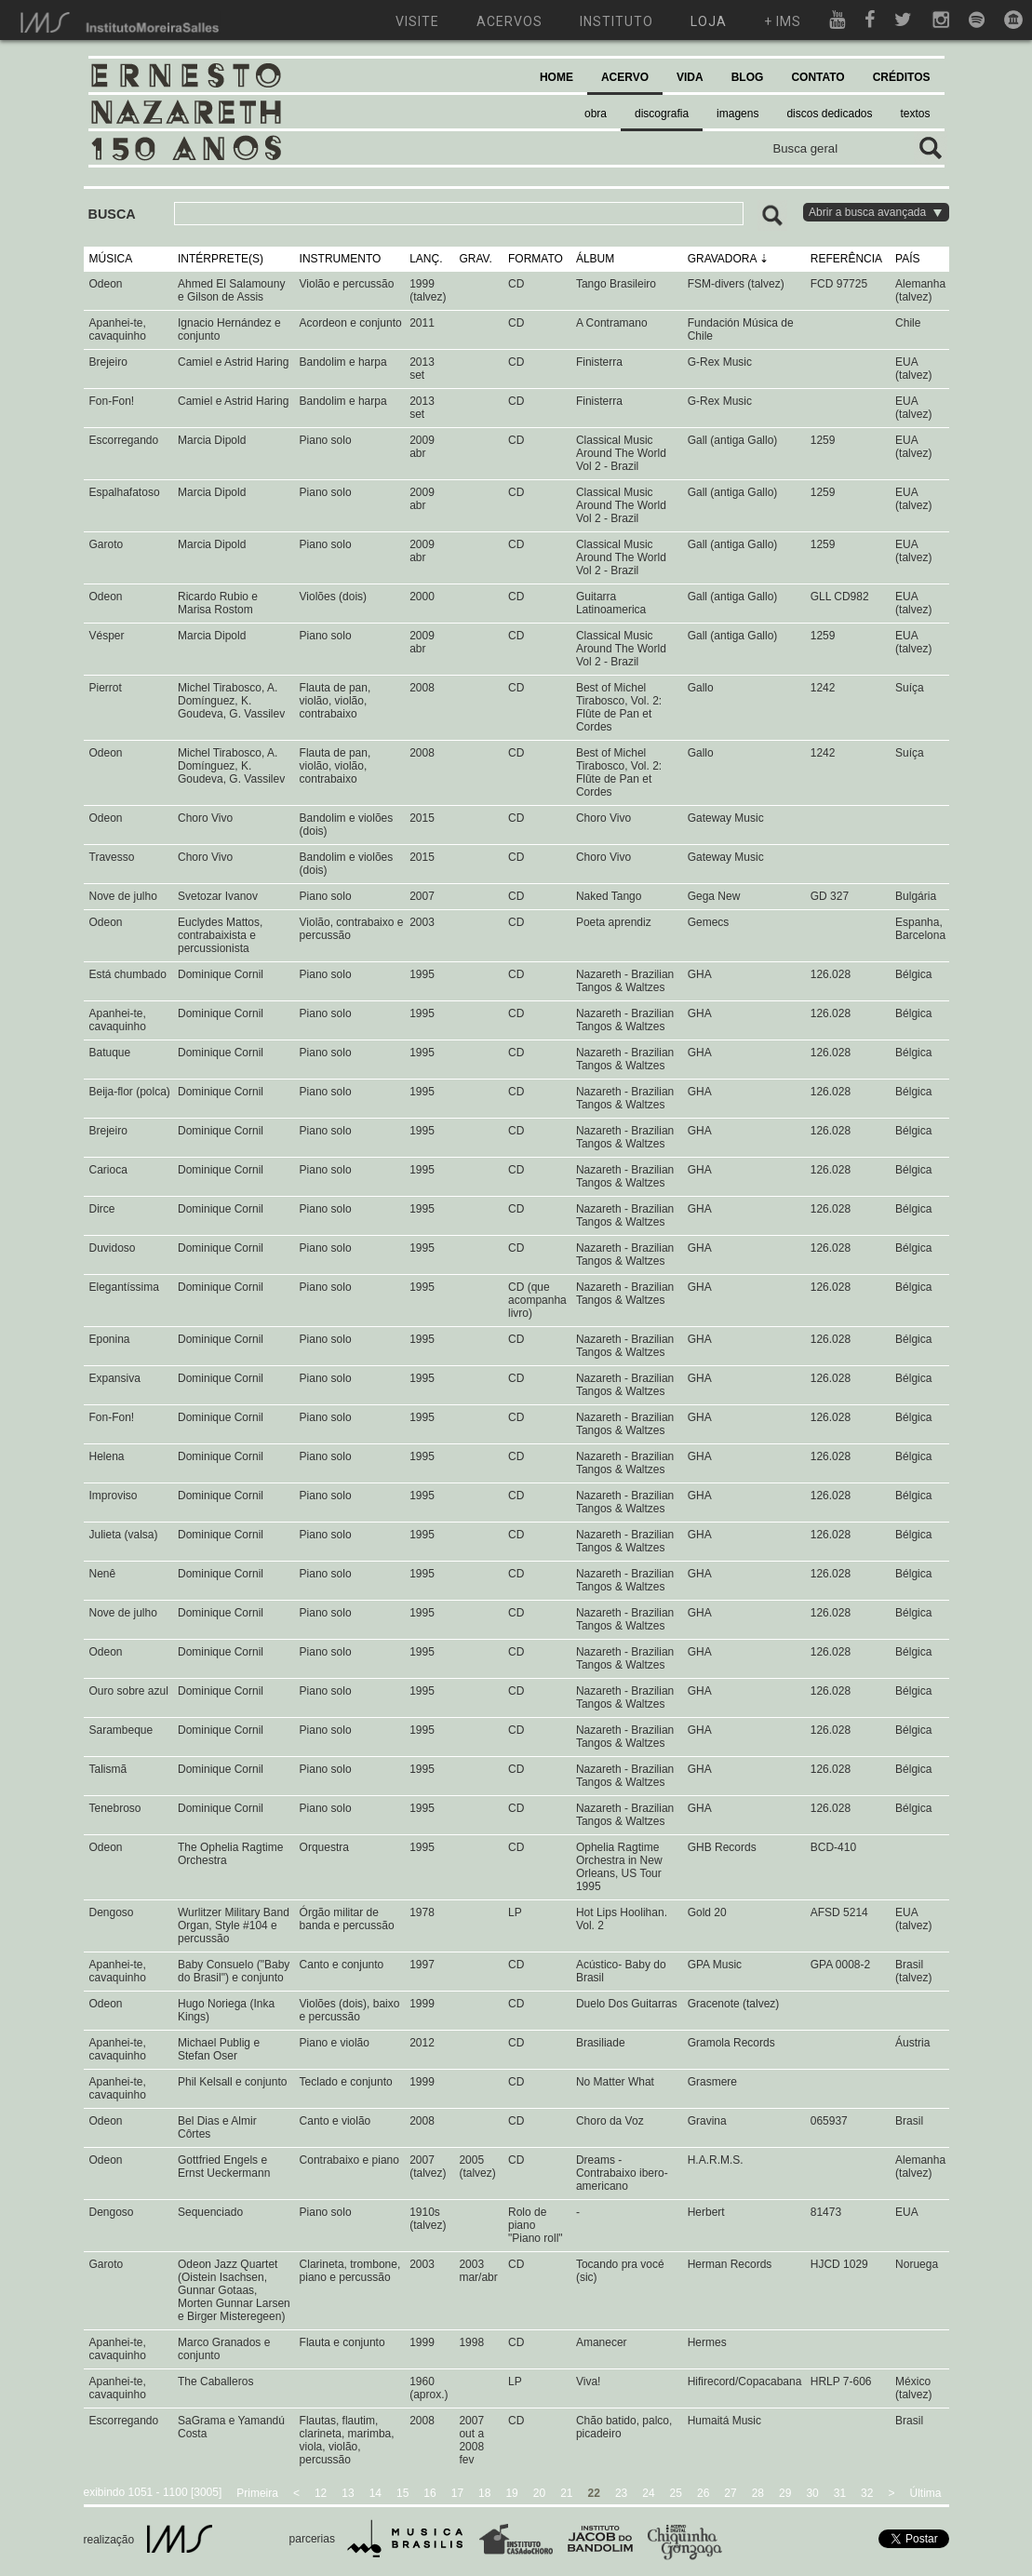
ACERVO (625, 77)
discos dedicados (829, 113)
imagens (737, 113)
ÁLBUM (595, 258)
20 (539, 2493)
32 (867, 2493)
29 (785, 2493)
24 (648, 2493)
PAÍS (907, 258)
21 (566, 2493)
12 (321, 2493)
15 (402, 2493)
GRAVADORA (722, 258)
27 (730, 2493)
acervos (509, 21)
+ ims (782, 21)
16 (429, 2493)
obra (595, 113)
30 (812, 2493)
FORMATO (535, 258)
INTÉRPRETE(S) (220, 258)
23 (621, 2493)
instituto (616, 21)
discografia (662, 113)
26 (703, 2493)
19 (511, 2493)
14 (375, 2493)
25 (676, 2493)
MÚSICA (111, 258)
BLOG (747, 77)
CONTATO (817, 77)
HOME (556, 77)
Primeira (257, 2493)
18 (484, 2493)
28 (758, 2493)
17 (457, 2493)
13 (348, 2493)
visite (417, 21)
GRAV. (475, 258)
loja (708, 21)
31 (840, 2493)
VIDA (690, 77)
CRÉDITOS (902, 77)
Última (925, 2493)
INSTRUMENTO (341, 258)
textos (915, 113)
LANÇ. (425, 258)
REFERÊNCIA (846, 258)
